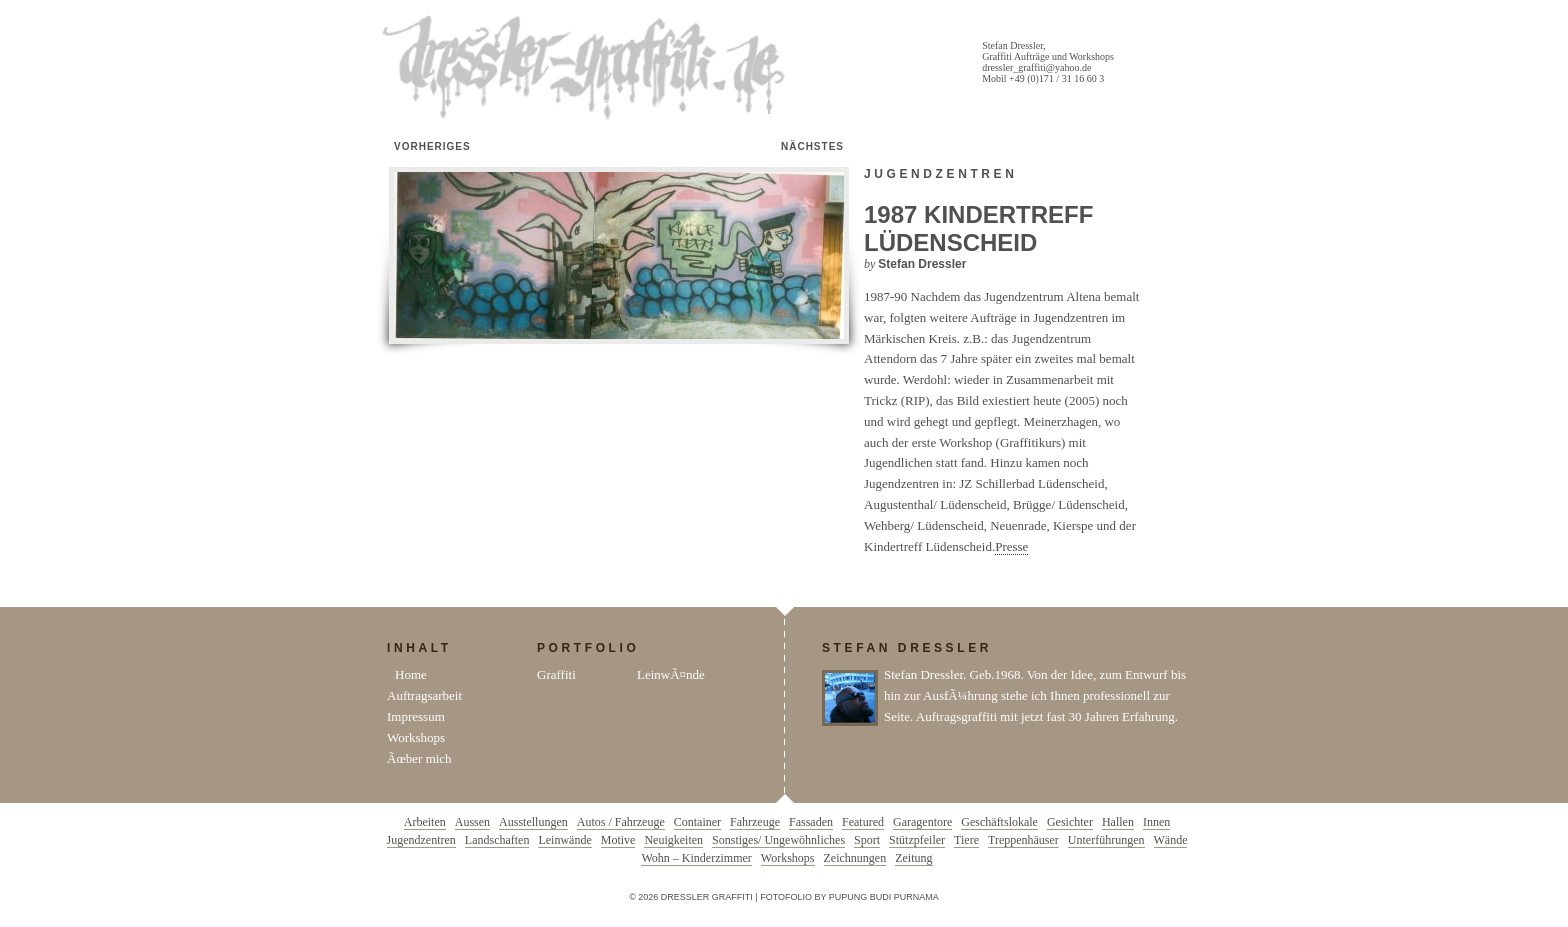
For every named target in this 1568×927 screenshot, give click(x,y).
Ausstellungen (533, 822)
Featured (863, 822)
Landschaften (497, 840)
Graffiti (556, 674)
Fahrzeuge (755, 822)
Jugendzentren (940, 174)
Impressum (416, 716)
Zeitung (913, 858)
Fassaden (811, 822)
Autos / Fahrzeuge (621, 822)
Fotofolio (786, 897)
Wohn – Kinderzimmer (696, 858)
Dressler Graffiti (588, 68)
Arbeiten (425, 822)
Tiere (966, 840)
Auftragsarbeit (424, 695)
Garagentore (922, 822)
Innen (1156, 822)
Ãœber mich (419, 758)
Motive (618, 840)
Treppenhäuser (1023, 840)
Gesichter (1070, 822)
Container (697, 822)
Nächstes (812, 146)
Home (411, 674)
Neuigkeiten (673, 840)
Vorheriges (432, 146)
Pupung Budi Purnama (884, 897)
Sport (867, 840)
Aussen (472, 822)
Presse (1011, 546)
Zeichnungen (855, 858)
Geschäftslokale (999, 822)
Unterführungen (1106, 840)
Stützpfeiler (917, 840)
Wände (1171, 840)
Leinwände (564, 840)
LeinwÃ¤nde (671, 674)
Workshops (416, 737)
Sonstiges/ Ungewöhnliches (778, 840)
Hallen (1118, 822)
